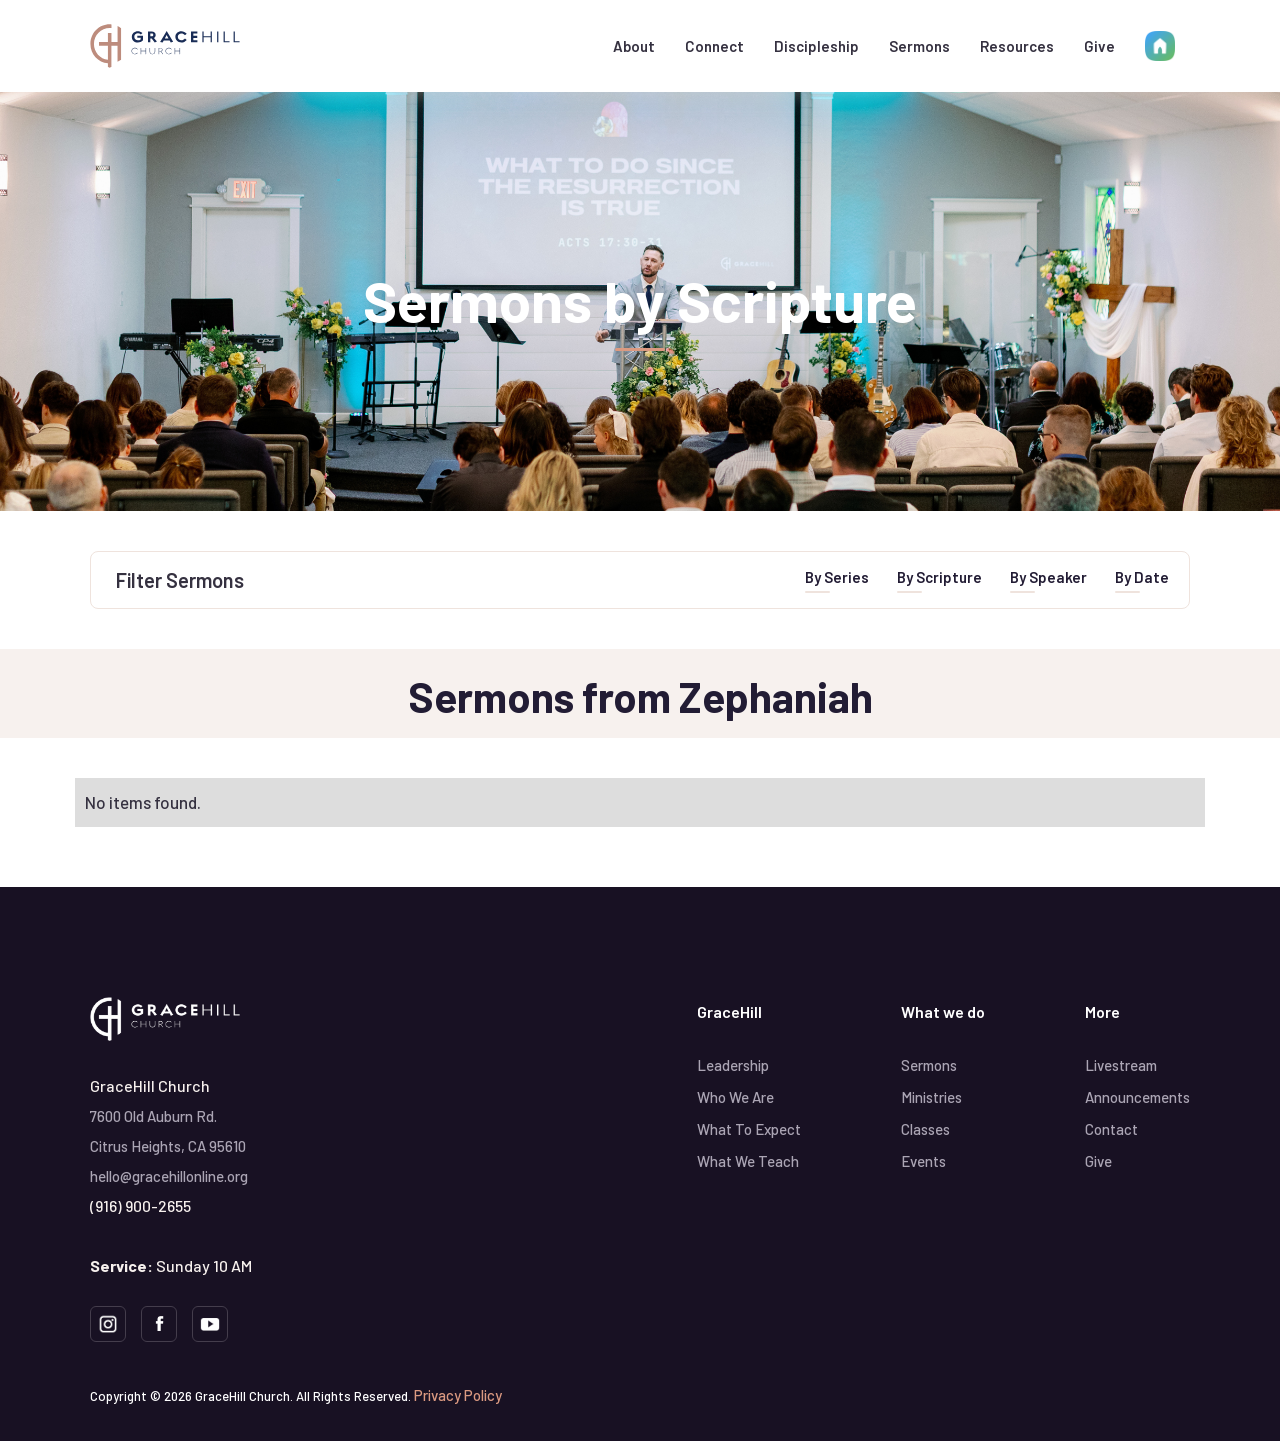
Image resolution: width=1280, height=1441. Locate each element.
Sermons (919, 46)
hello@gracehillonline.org (169, 1176)
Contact (1111, 1129)
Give (1099, 46)
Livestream (1121, 1065)
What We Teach (748, 1161)
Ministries (931, 1097)
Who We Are (735, 1097)
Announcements (1137, 1097)
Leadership (733, 1065)
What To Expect (749, 1129)
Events (923, 1161)
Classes (925, 1129)
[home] (165, 45)
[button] (634, 46)
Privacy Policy (458, 1395)
